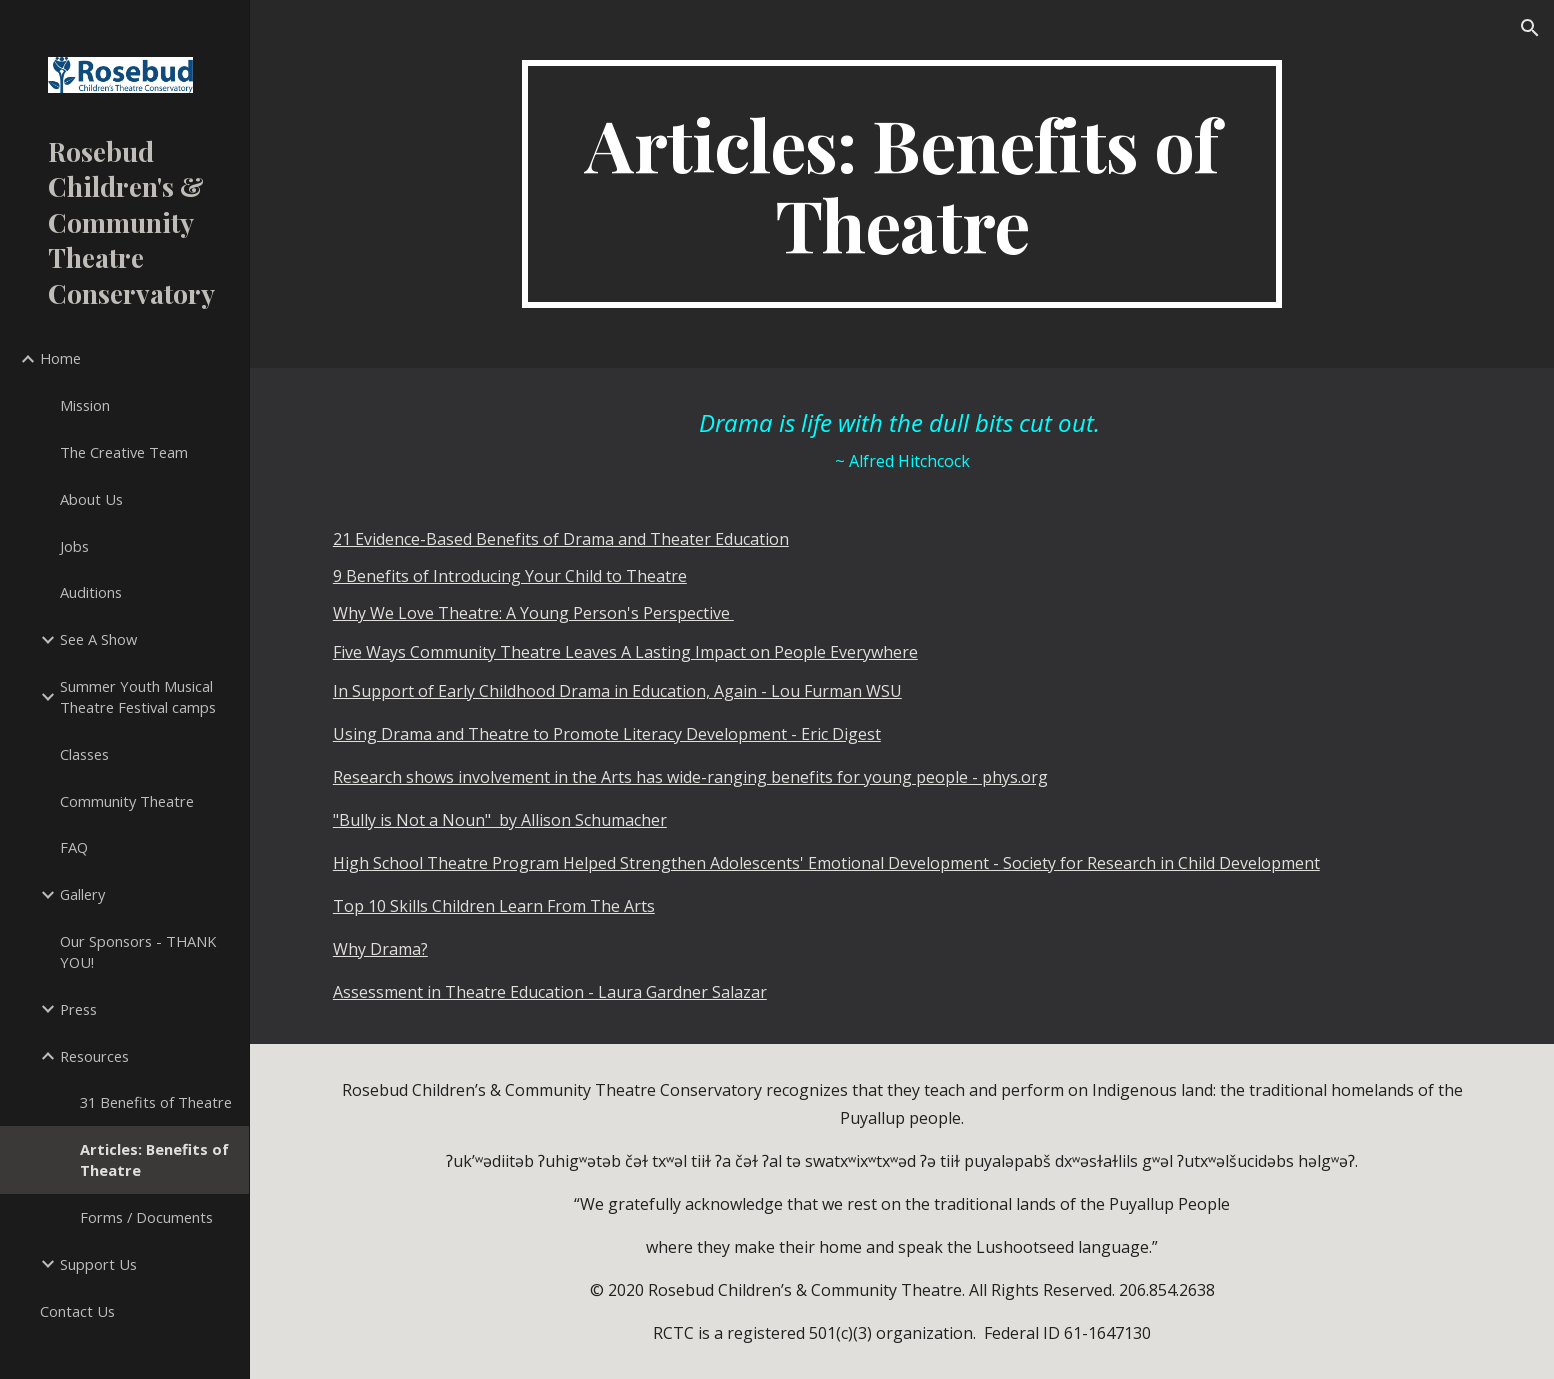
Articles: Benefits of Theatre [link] (154, 1159)
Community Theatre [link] (127, 801)
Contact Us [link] (77, 1311)
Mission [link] (85, 405)
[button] (1530, 28)
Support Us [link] (98, 1264)
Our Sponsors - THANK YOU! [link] (138, 951)
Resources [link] (94, 1056)
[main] (902, 184)
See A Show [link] (98, 639)
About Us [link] (91, 499)
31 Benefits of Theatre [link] (156, 1102)
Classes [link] (84, 754)
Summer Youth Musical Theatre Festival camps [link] (138, 696)
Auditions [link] (91, 592)
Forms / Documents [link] (146, 1217)
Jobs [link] (74, 546)
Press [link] (78, 1009)
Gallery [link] (82, 894)
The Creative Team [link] (124, 452)
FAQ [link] (74, 847)
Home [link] (60, 358)
